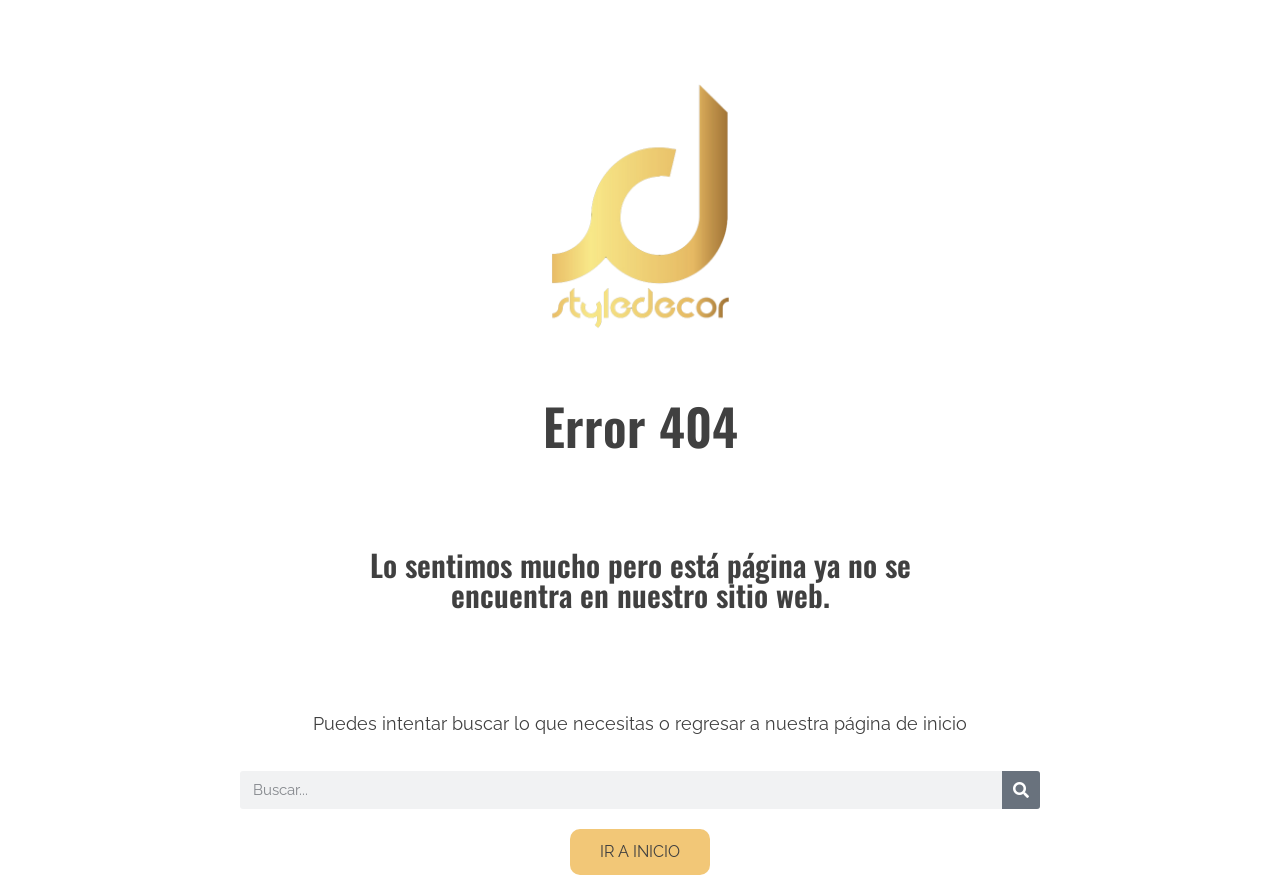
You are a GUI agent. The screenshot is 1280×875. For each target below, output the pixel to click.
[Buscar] (1021, 790)
